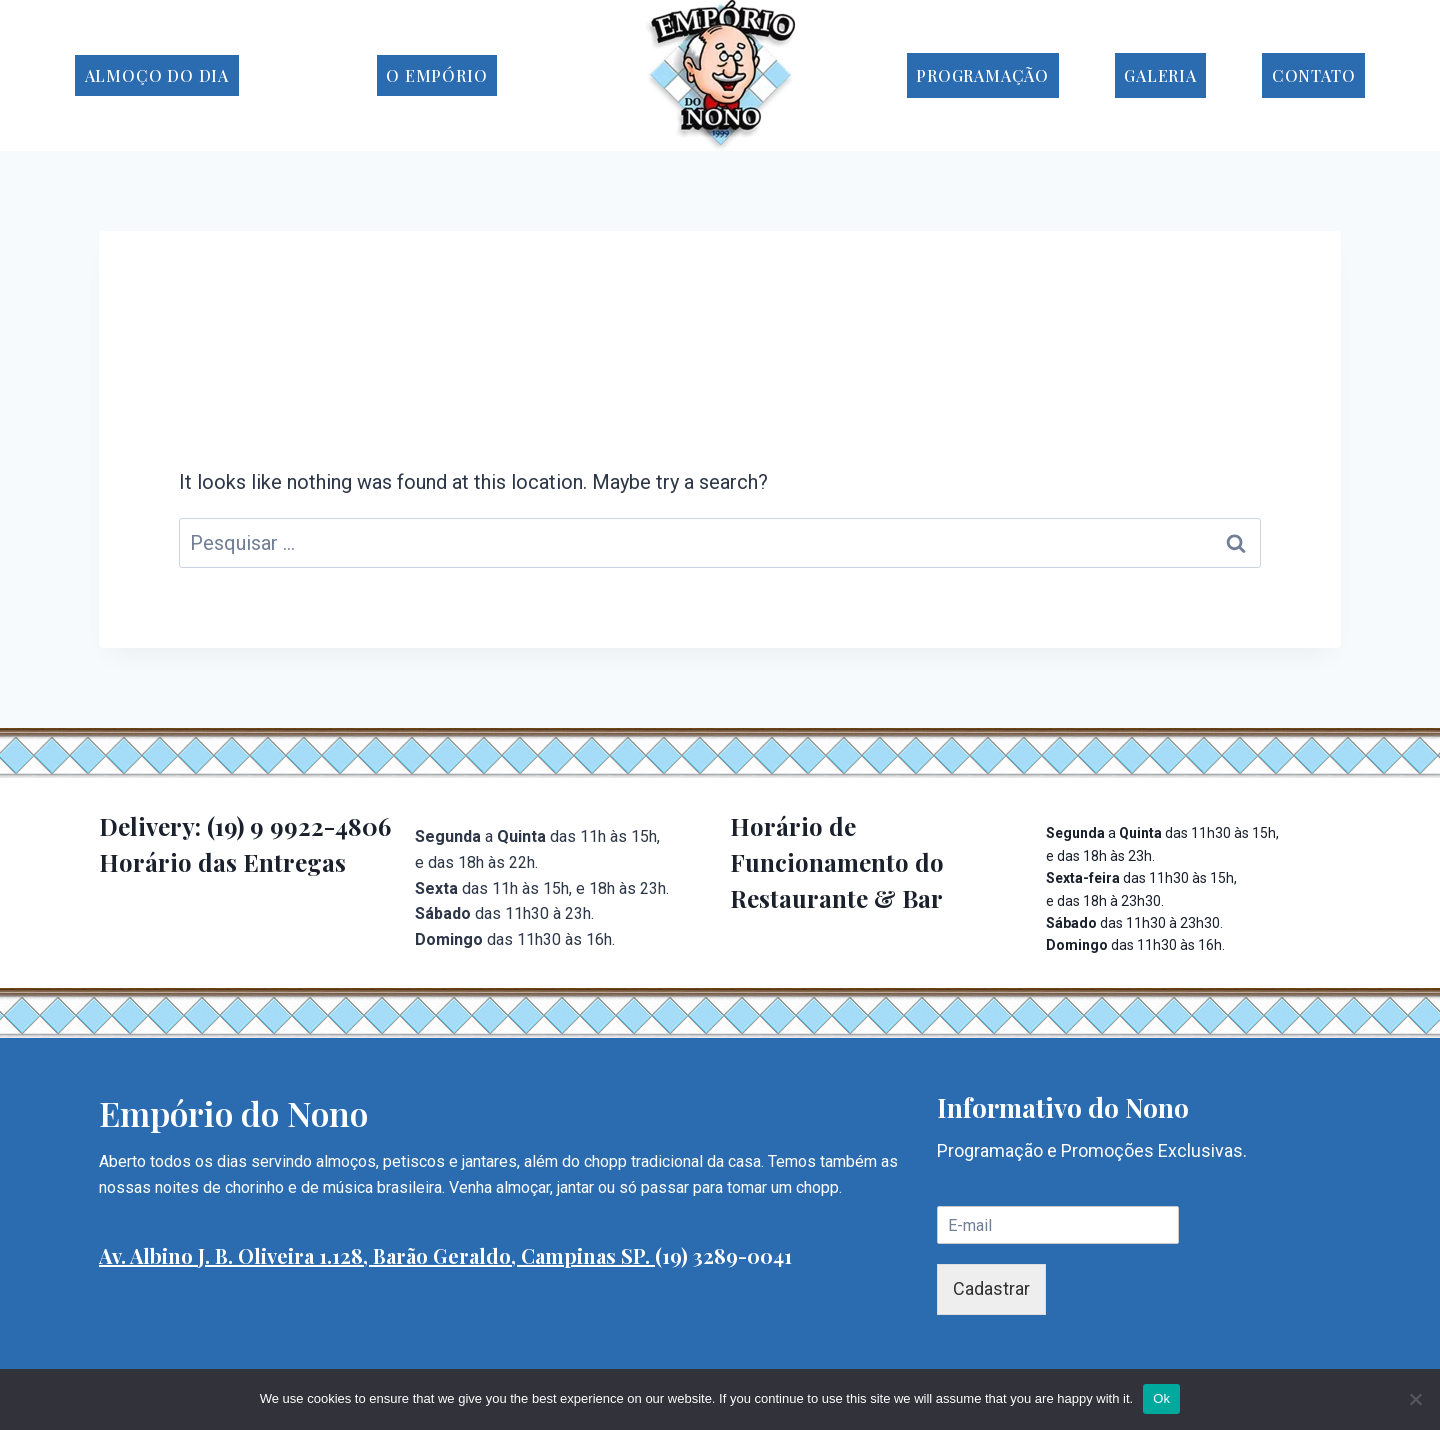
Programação (982, 75)
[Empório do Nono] (720, 75)
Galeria (1160, 75)
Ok (1161, 1398)
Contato (1314, 75)
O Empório (436, 75)
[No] (1415, 1399)
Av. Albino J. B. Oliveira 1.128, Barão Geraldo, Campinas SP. (377, 1255)
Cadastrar (991, 1288)
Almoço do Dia (157, 75)
